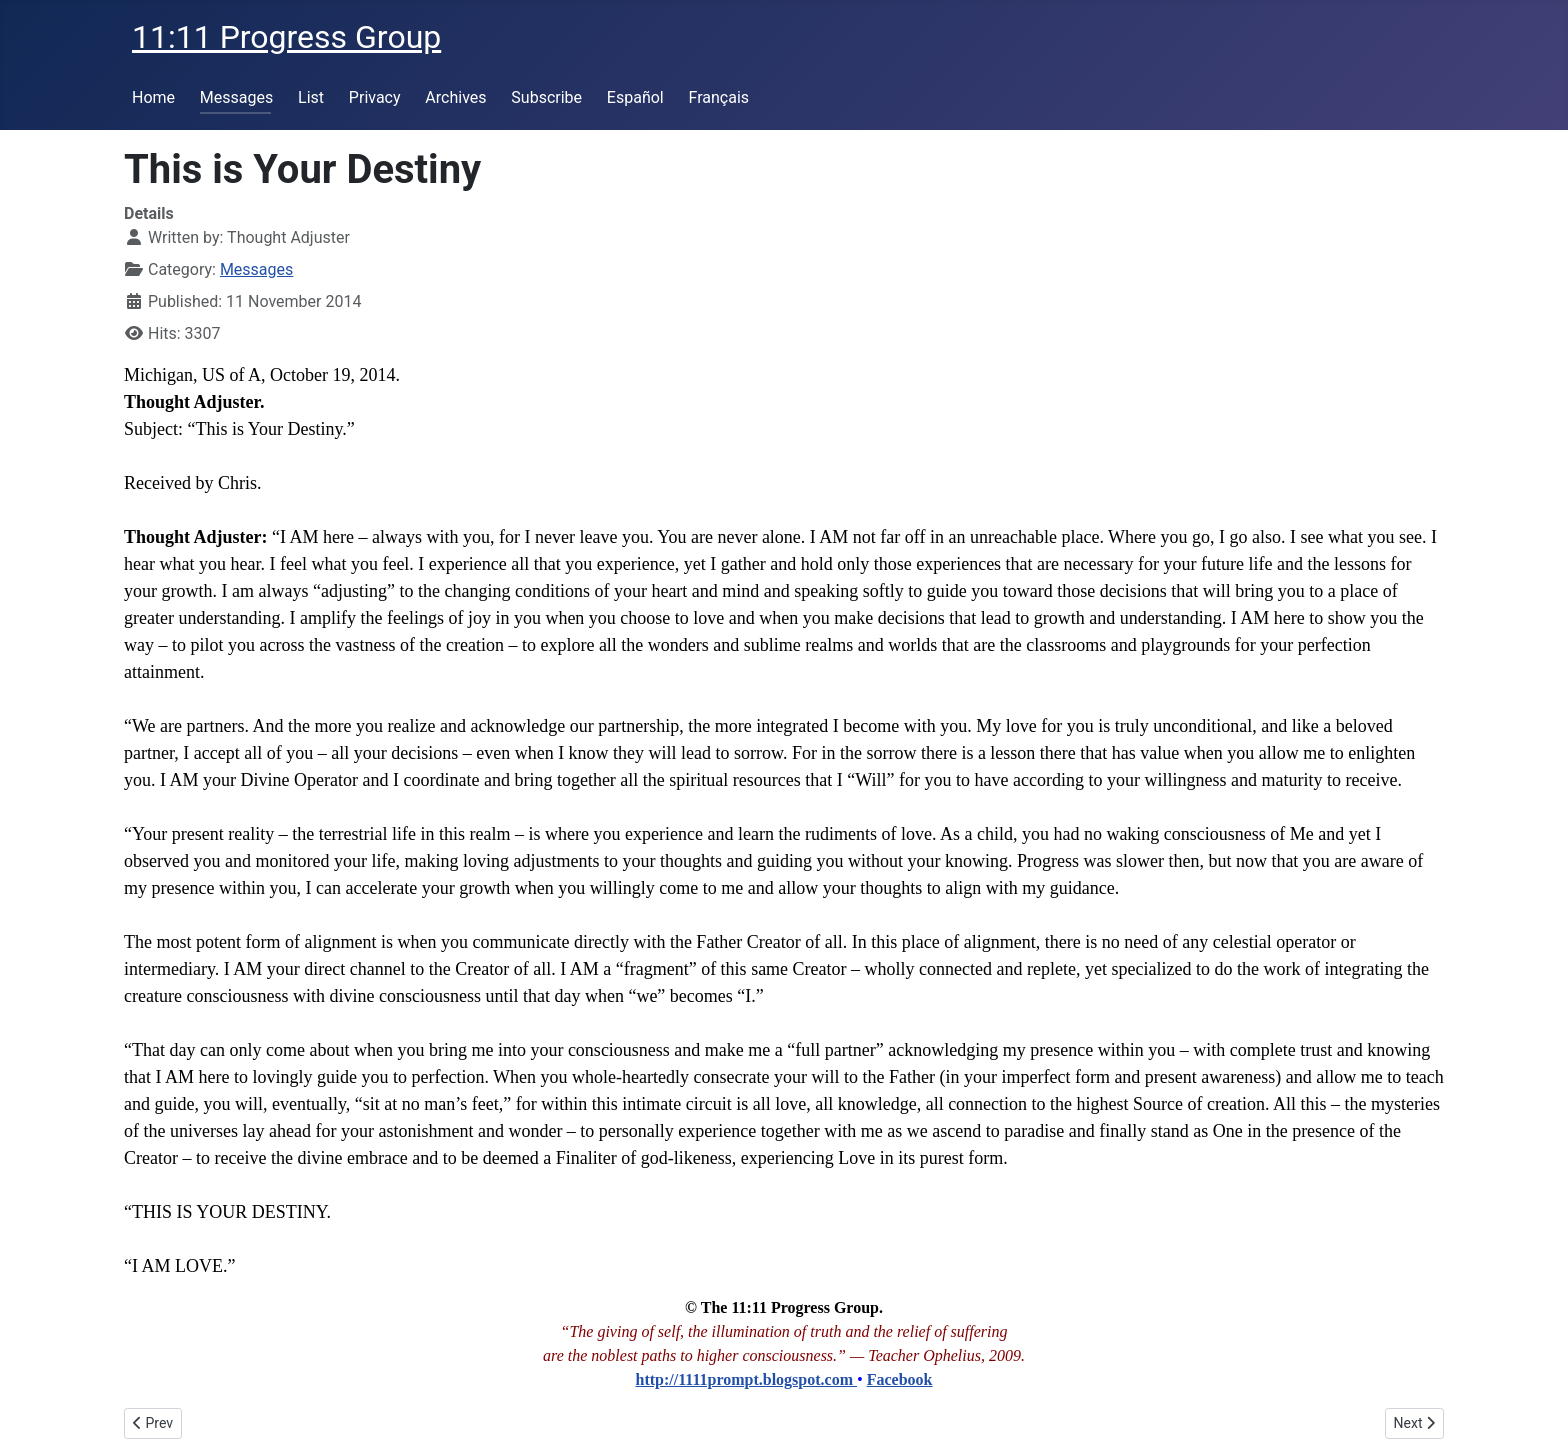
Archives (455, 97)
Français (719, 97)
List (311, 97)
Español (635, 97)
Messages (236, 97)
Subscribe (546, 97)
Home (153, 97)
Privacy (375, 97)
